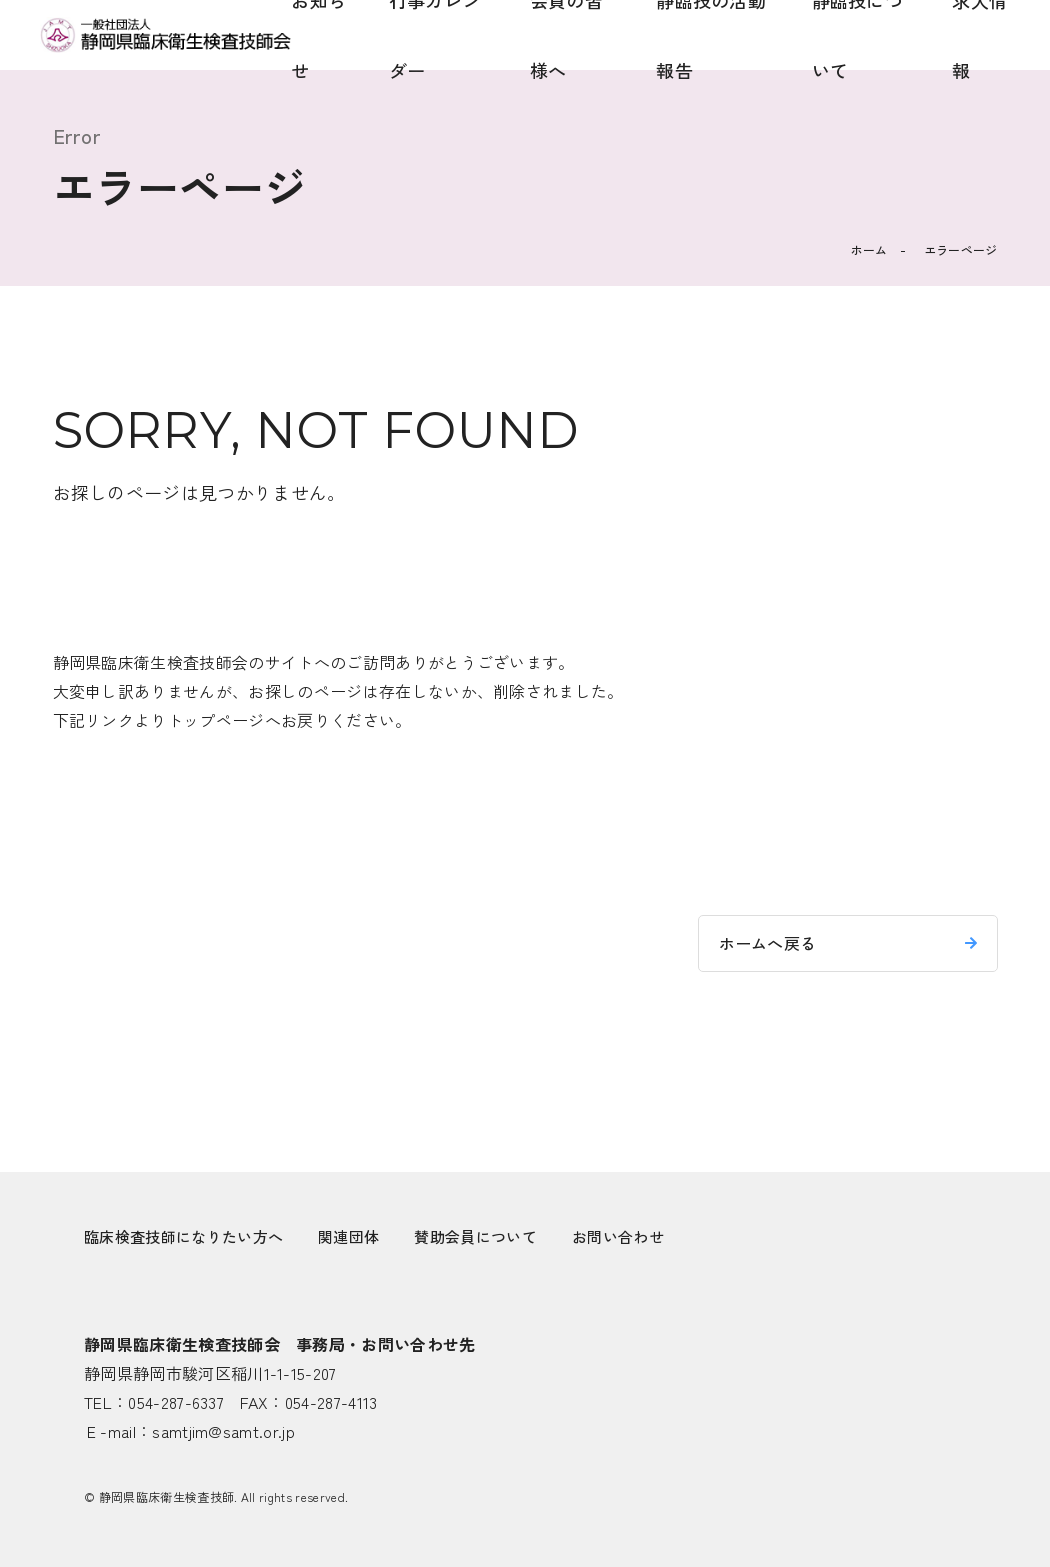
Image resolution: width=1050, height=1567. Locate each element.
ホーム (869, 249)
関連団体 (348, 1236)
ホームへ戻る (768, 943)
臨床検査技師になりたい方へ (183, 1236)
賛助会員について (475, 1236)
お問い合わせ (618, 1236)
